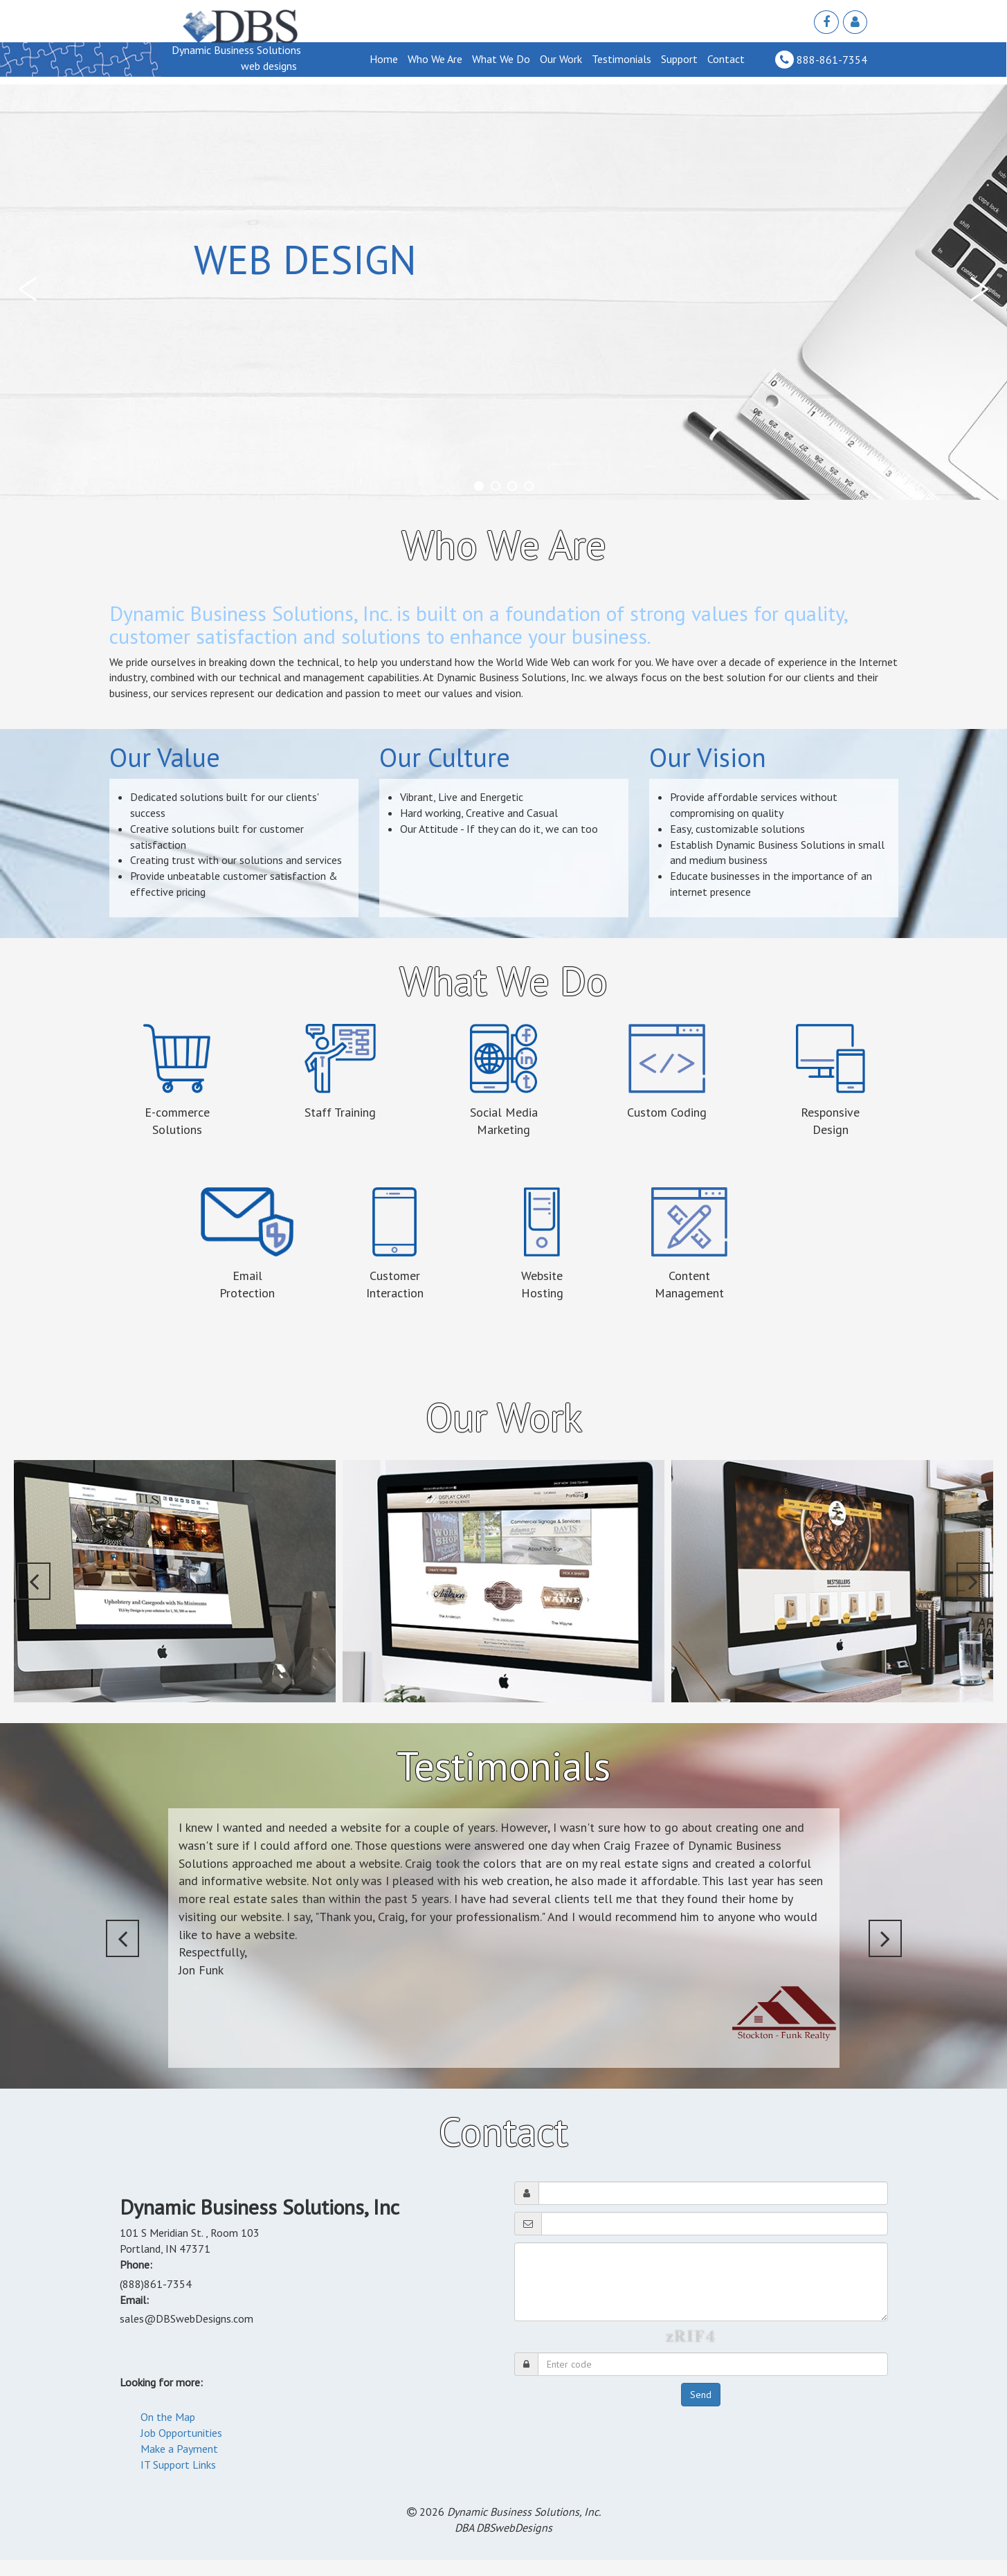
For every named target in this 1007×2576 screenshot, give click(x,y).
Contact (726, 59)
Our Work (561, 59)
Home (384, 59)
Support (679, 59)
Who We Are (435, 59)
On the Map (167, 2417)
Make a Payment (179, 2449)
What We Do (501, 59)
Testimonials (621, 59)
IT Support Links (178, 2464)
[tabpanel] (503, 292)
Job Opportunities (181, 2433)
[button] (31, 289)
